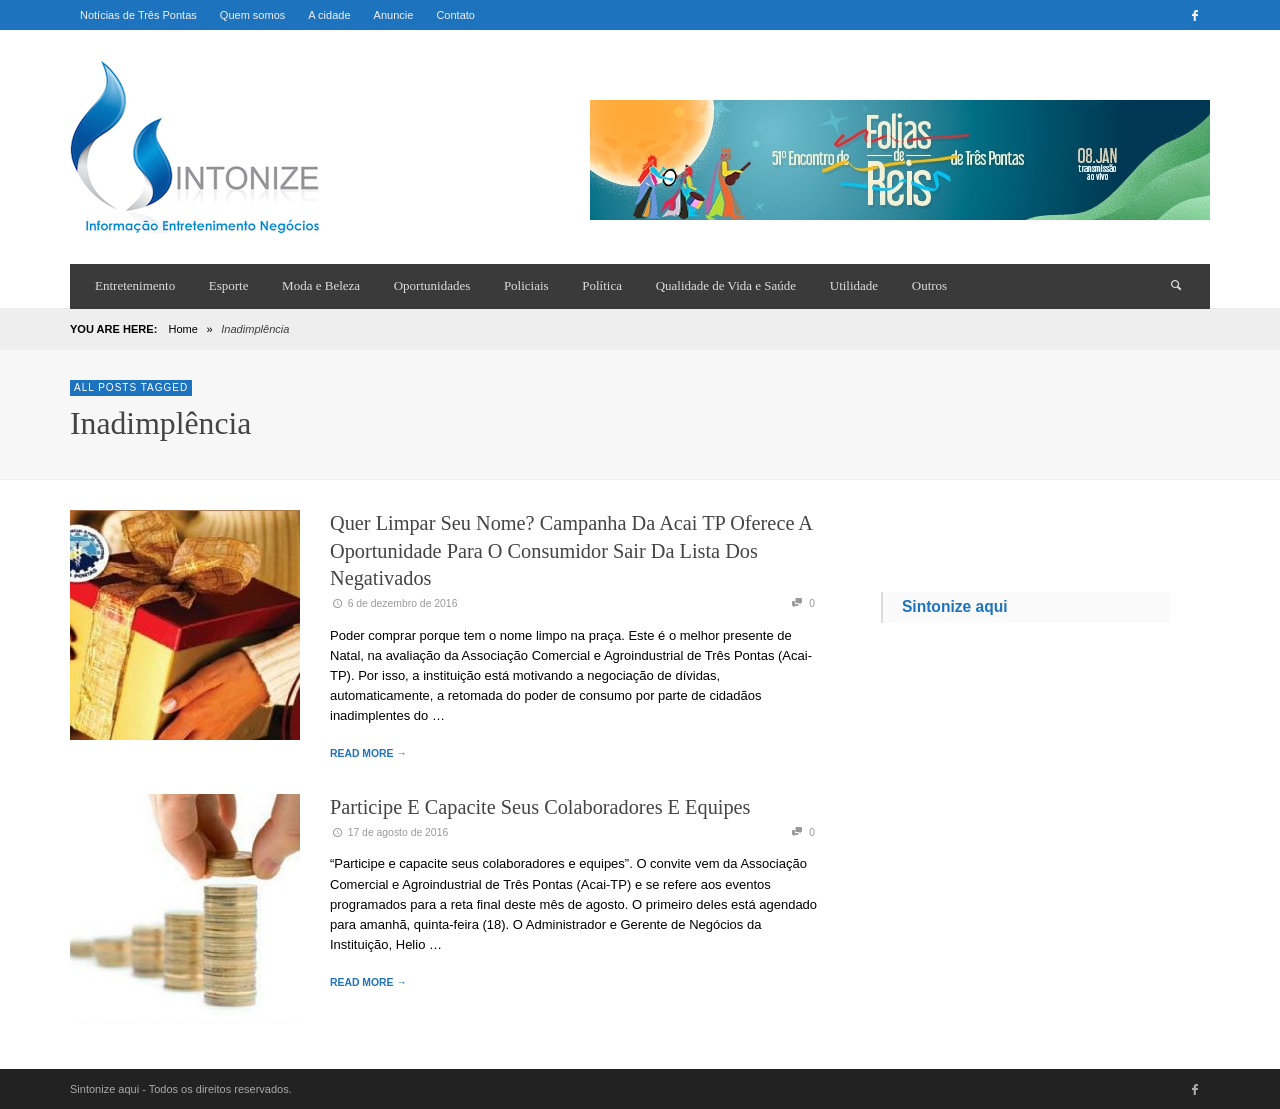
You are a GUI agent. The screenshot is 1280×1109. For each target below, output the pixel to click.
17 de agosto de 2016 (389, 832)
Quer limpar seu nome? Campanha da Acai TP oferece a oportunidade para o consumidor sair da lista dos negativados (571, 550)
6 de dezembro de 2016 (393, 603)
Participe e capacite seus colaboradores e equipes (540, 807)
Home (182, 329)
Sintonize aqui (955, 606)
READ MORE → (368, 753)
